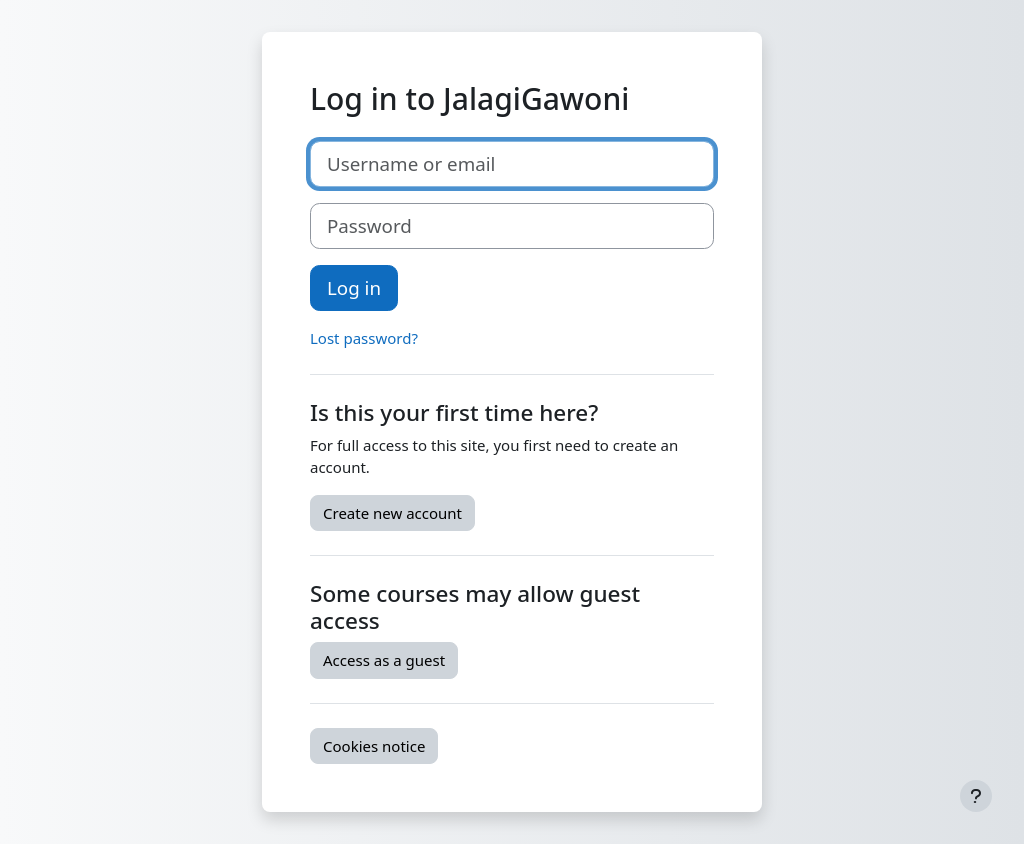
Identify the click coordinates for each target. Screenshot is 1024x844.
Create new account (392, 513)
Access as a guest (384, 660)
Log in (354, 287)
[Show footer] (976, 796)
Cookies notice (374, 746)
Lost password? (364, 338)
